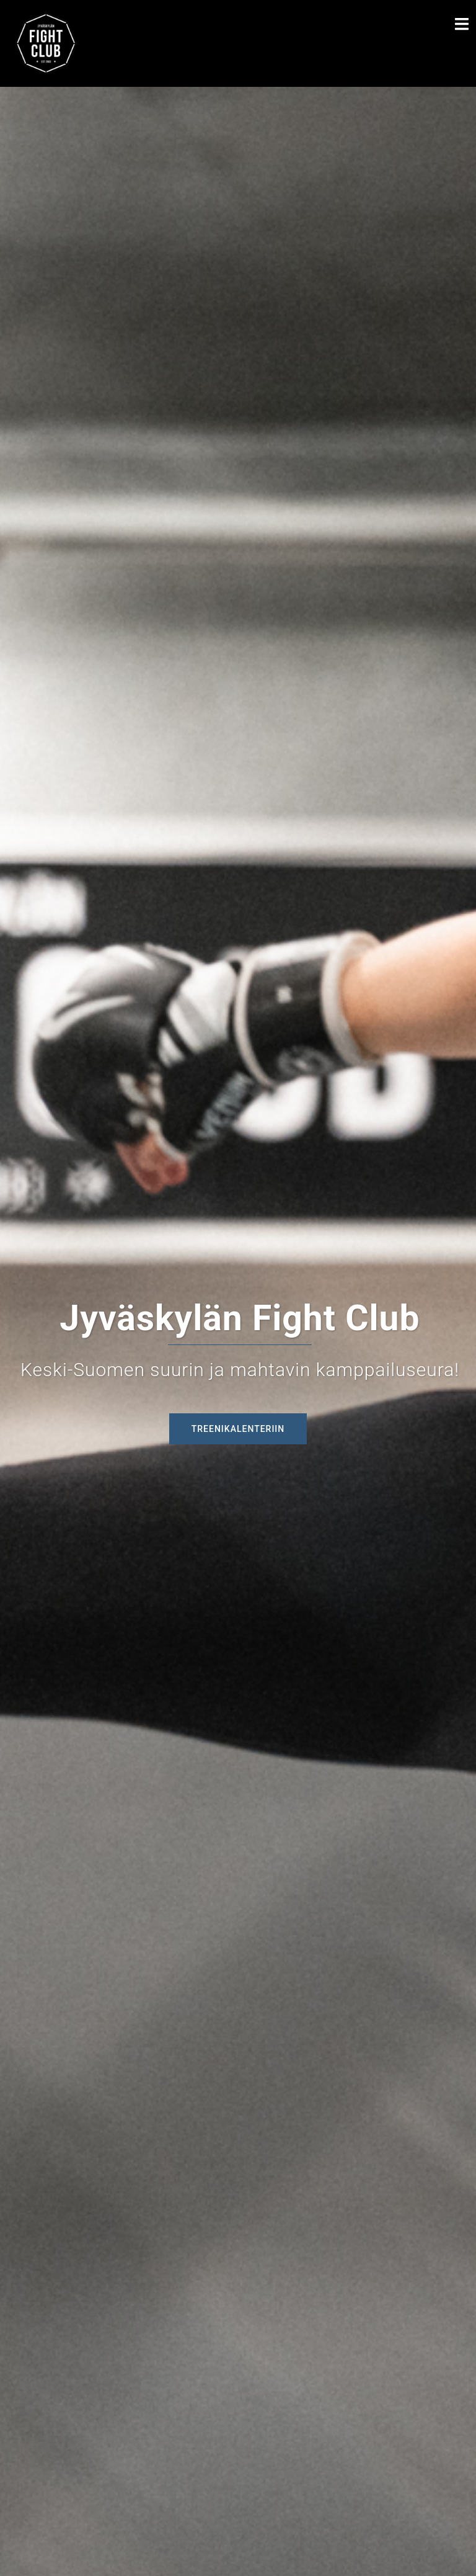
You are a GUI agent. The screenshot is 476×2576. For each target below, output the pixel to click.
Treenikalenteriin (238, 1429)
